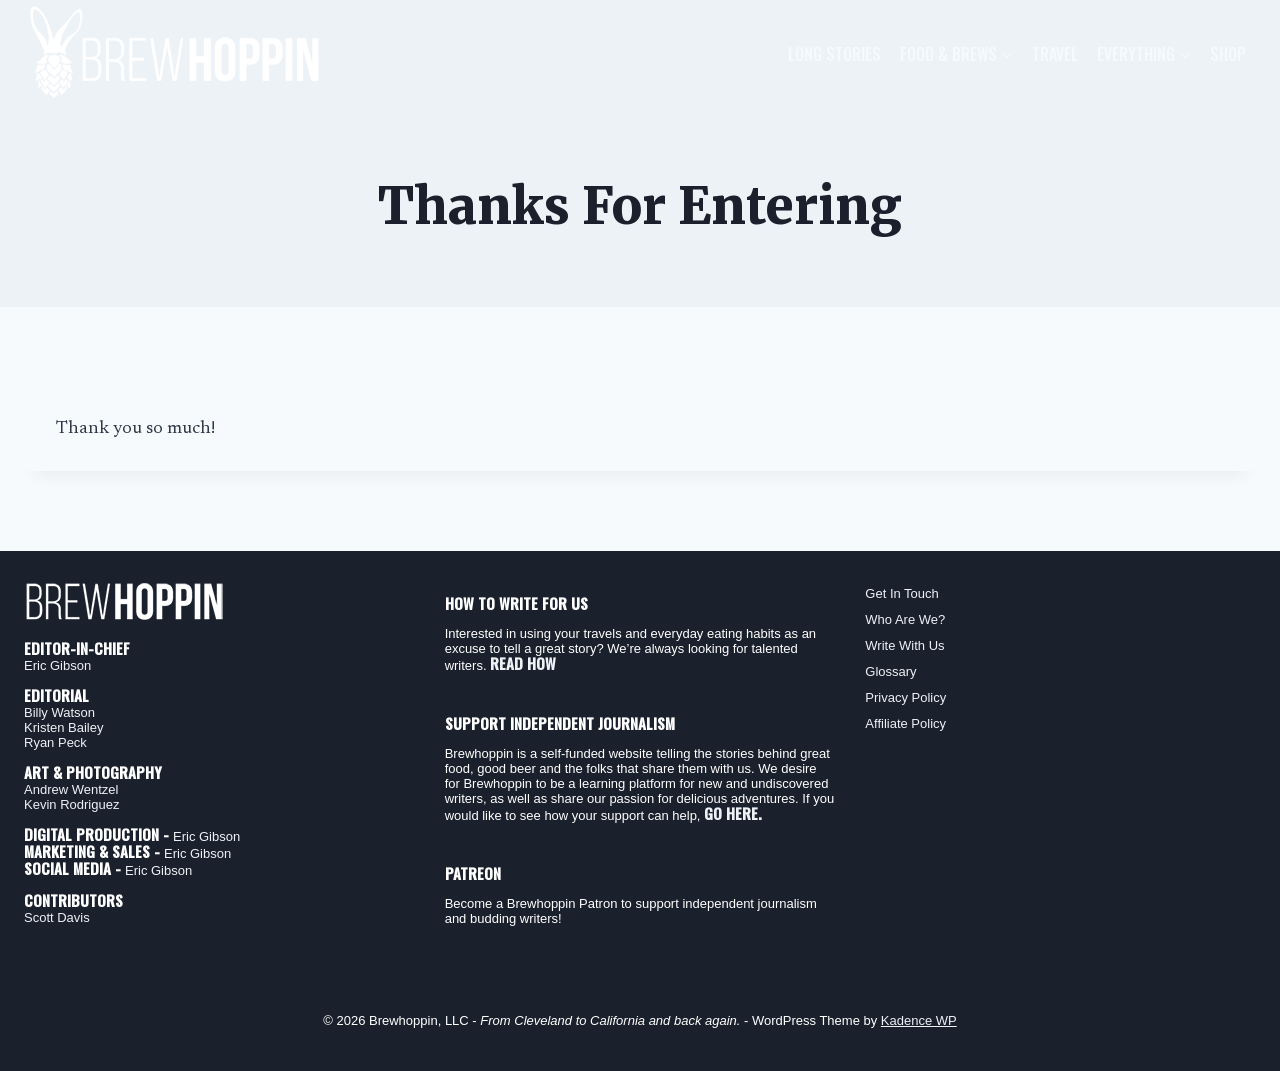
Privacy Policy (905, 697)
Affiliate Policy (905, 723)
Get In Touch (901, 593)
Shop (1228, 54)
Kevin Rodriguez (71, 804)
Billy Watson (59, 712)
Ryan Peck (55, 742)
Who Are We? (905, 619)
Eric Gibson (57, 665)
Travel (1055, 54)
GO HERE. (733, 813)
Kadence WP (919, 1020)
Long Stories (834, 54)
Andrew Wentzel (71, 789)
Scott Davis (57, 917)
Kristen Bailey (63, 727)
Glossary (890, 671)
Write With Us (904, 645)
